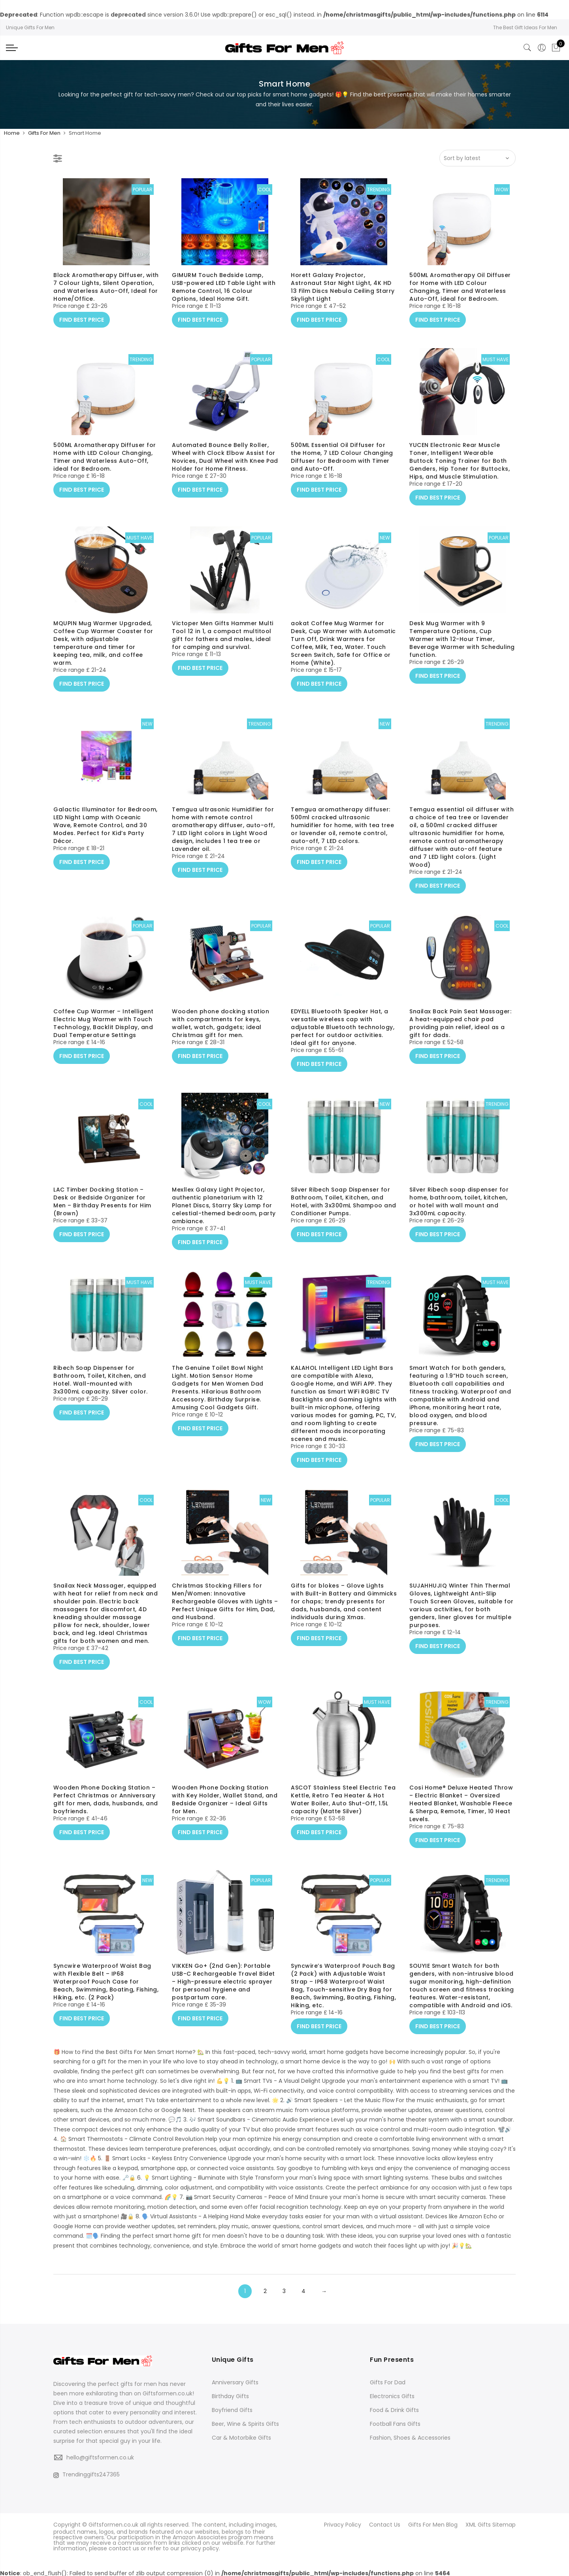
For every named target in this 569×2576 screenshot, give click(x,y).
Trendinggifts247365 (86, 2474)
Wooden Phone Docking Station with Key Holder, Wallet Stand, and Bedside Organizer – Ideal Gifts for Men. (224, 1811)
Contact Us (384, 2524)
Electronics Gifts (392, 2396)
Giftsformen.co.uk (113, 2524)
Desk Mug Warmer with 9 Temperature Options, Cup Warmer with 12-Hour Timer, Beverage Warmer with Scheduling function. (462, 651)
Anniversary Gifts (235, 2382)
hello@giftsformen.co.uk (100, 2457)
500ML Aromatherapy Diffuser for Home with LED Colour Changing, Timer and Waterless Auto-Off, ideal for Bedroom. (104, 469)
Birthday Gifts (230, 2396)
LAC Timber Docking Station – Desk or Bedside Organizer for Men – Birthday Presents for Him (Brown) (102, 1213)
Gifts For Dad (387, 2382)
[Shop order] (477, 158)
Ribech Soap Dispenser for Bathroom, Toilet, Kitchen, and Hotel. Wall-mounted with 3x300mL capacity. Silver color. (100, 1391)
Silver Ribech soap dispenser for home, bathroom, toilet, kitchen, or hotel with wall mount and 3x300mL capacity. (459, 1213)
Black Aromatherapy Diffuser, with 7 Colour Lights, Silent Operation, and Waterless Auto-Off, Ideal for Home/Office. (106, 299)
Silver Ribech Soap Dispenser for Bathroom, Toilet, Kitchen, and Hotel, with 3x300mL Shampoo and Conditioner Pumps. (343, 1213)
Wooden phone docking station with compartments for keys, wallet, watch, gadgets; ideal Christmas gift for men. (220, 1035)
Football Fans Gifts (395, 2424)
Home (12, 133)
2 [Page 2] (265, 2291)
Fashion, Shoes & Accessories (410, 2438)
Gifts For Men (44, 133)
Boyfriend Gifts (232, 2410)
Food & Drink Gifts (394, 2410)
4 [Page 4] (303, 2291)
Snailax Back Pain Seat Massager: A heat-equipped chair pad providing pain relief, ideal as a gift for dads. (460, 1035)
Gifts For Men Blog (433, 2524)
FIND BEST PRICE (81, 329)
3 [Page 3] (284, 2291)
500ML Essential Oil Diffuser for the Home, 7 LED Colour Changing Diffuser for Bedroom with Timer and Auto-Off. (342, 469)
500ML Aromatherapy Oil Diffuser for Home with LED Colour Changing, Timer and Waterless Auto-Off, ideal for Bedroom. (460, 299)
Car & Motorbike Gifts (241, 2438)
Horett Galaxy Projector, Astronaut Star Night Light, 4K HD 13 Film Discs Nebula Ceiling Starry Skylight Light (343, 299)
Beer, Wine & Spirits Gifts (245, 2424)
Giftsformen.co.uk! (168, 2393)
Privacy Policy (342, 2524)
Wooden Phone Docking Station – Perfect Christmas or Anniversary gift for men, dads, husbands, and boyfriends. (105, 1811)
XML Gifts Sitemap (490, 2524)
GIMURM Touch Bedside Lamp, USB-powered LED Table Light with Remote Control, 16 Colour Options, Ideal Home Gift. (223, 299)
